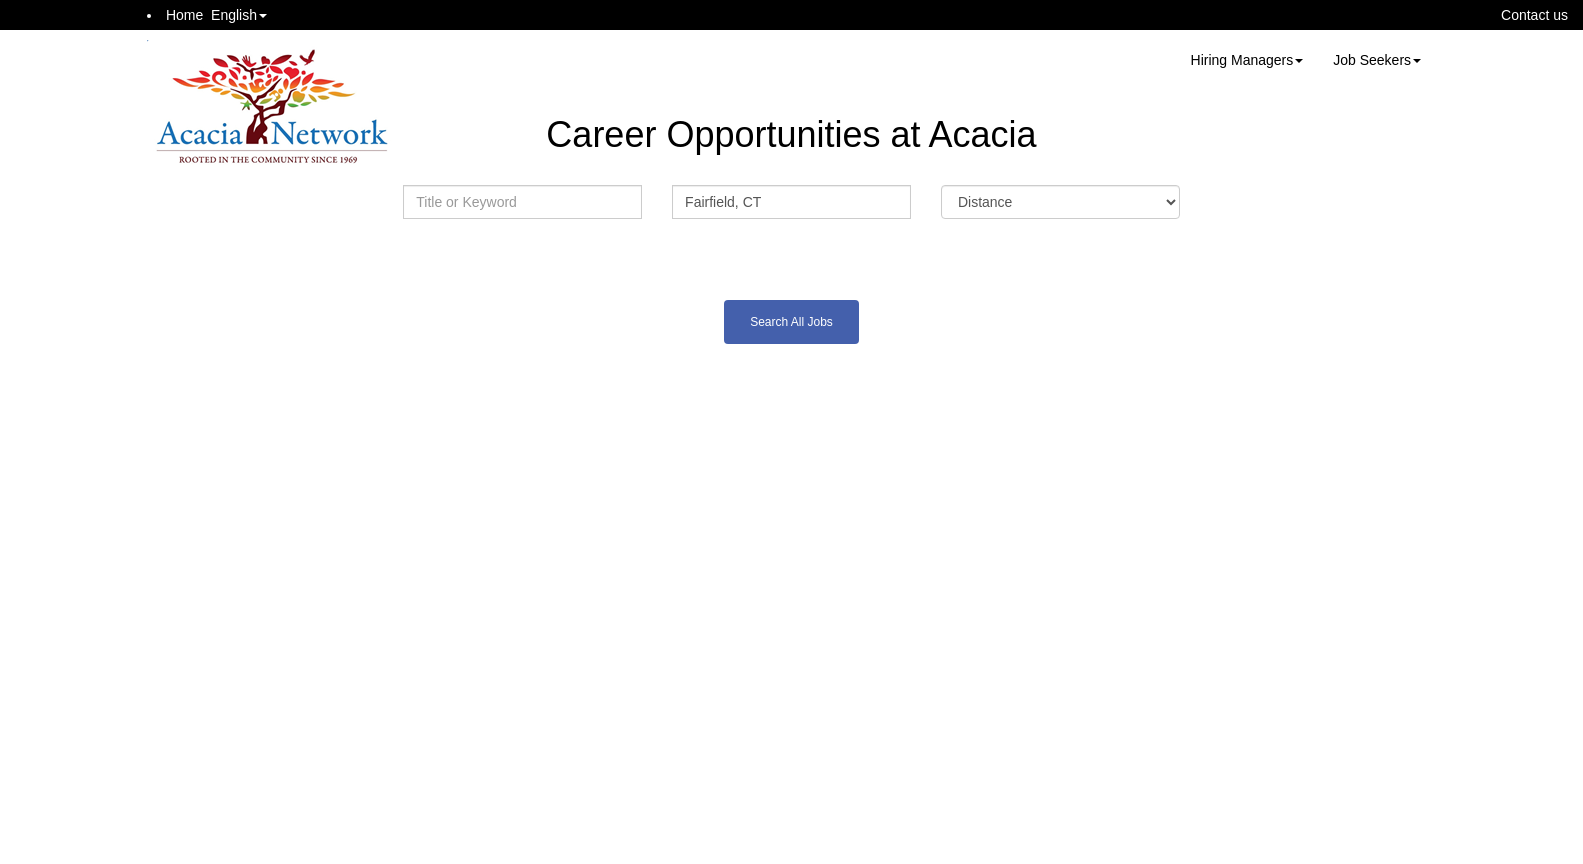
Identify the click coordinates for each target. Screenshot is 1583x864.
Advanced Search (791, 254)
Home (184, 15)
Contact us (1534, 15)
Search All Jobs (791, 322)
